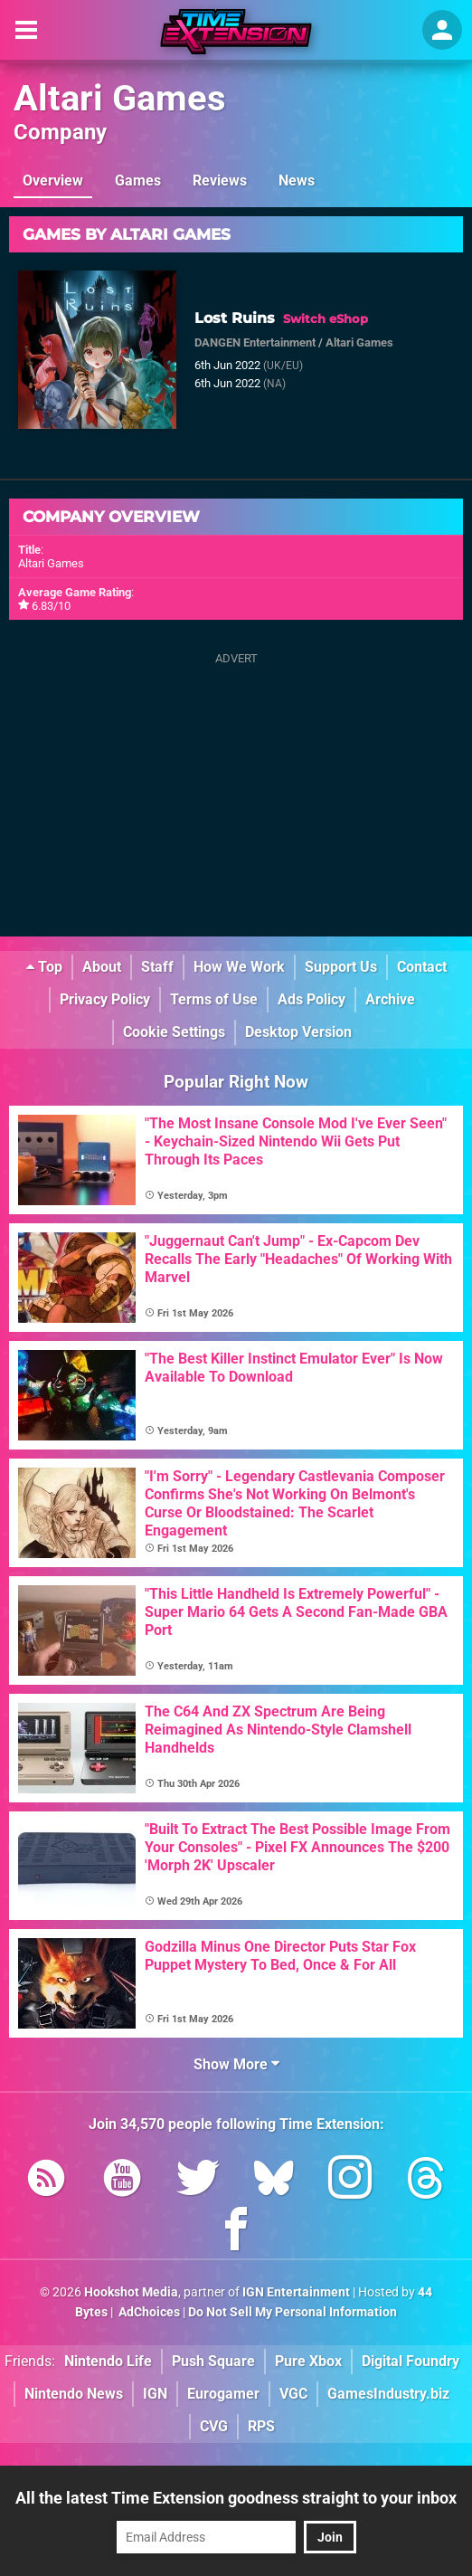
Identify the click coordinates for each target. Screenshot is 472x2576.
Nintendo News (73, 2393)
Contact (422, 966)
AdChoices (148, 2312)
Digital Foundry (410, 2361)
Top (44, 966)
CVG (214, 2426)
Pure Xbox (308, 2361)
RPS (261, 2426)
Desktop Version (298, 1032)
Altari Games (120, 98)
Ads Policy (311, 999)
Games (138, 180)
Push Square (213, 2361)
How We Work (239, 966)
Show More (236, 2064)
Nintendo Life (108, 2361)
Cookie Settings (174, 1032)
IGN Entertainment (296, 2292)
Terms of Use (214, 999)
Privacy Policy (105, 999)
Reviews (220, 180)
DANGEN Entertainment (255, 342)
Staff (157, 966)
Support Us (341, 966)
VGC (293, 2393)
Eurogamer (223, 2393)
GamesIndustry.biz (388, 2393)
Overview (53, 180)
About (101, 966)
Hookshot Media (131, 2292)
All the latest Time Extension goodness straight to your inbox (236, 2497)
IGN (155, 2393)
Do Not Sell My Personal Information (292, 2312)
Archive (390, 999)
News (296, 180)
